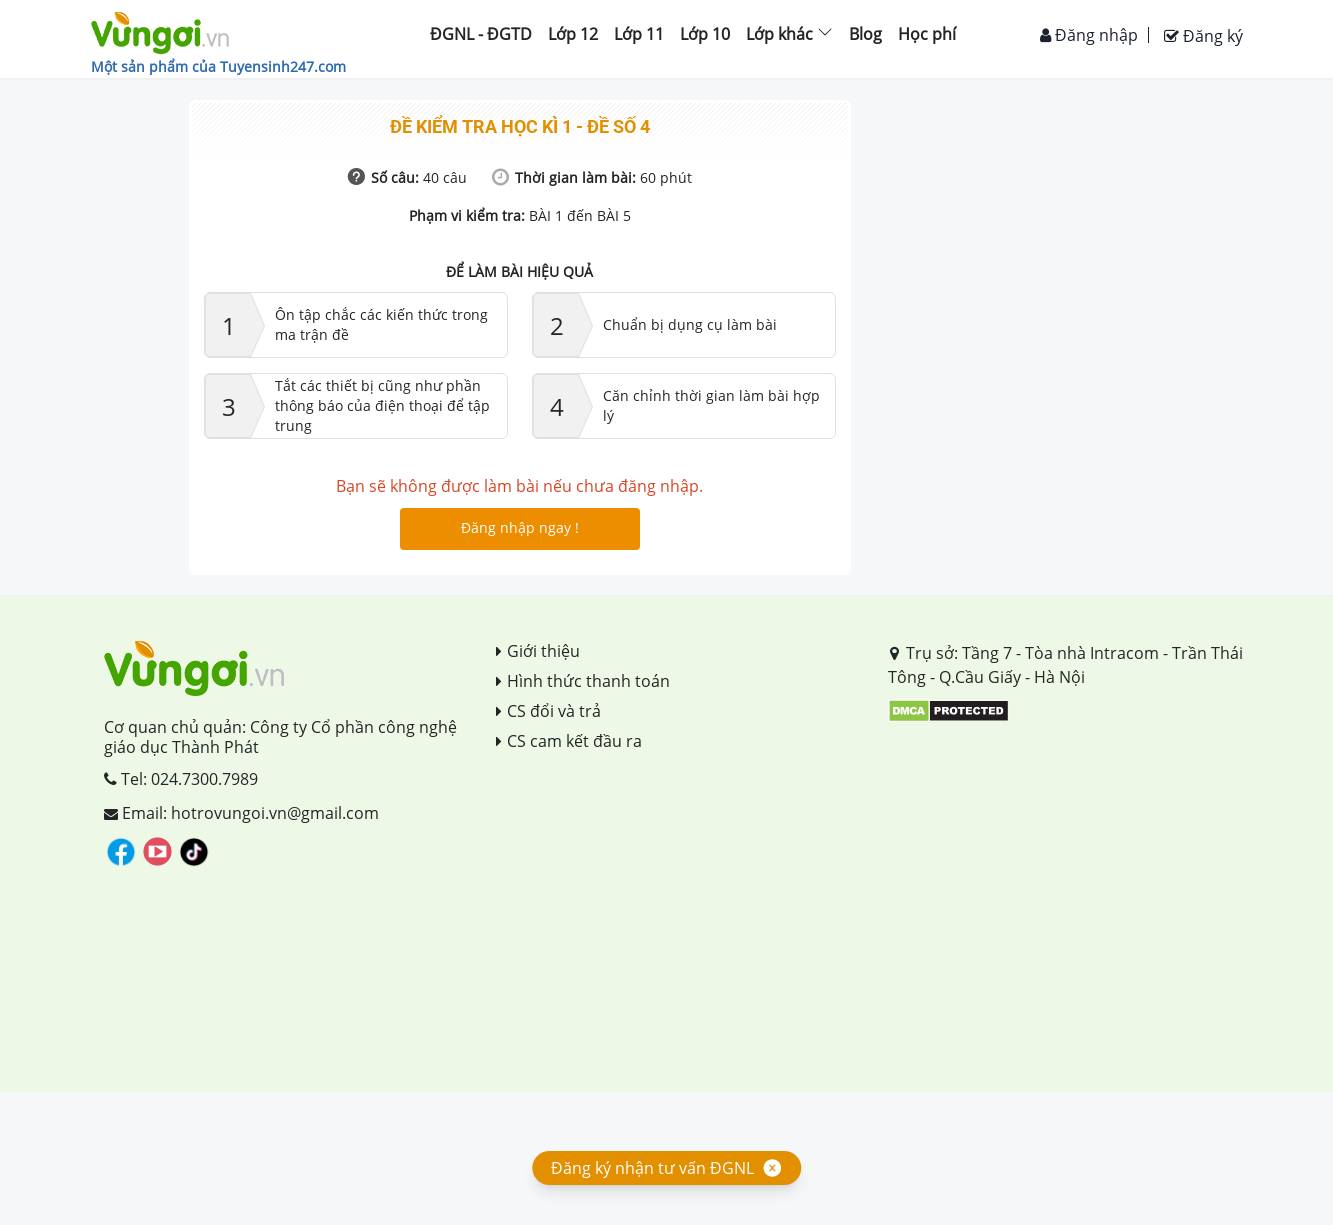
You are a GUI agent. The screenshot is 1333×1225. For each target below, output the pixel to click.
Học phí (927, 34)
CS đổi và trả (548, 711)
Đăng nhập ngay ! (520, 527)
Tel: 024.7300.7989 (181, 779)
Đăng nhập (1089, 35)
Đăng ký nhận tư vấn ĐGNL (652, 1168)
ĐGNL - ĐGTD (481, 34)
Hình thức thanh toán (583, 681)
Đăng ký (1203, 36)
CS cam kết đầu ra (569, 741)
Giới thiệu (538, 651)
